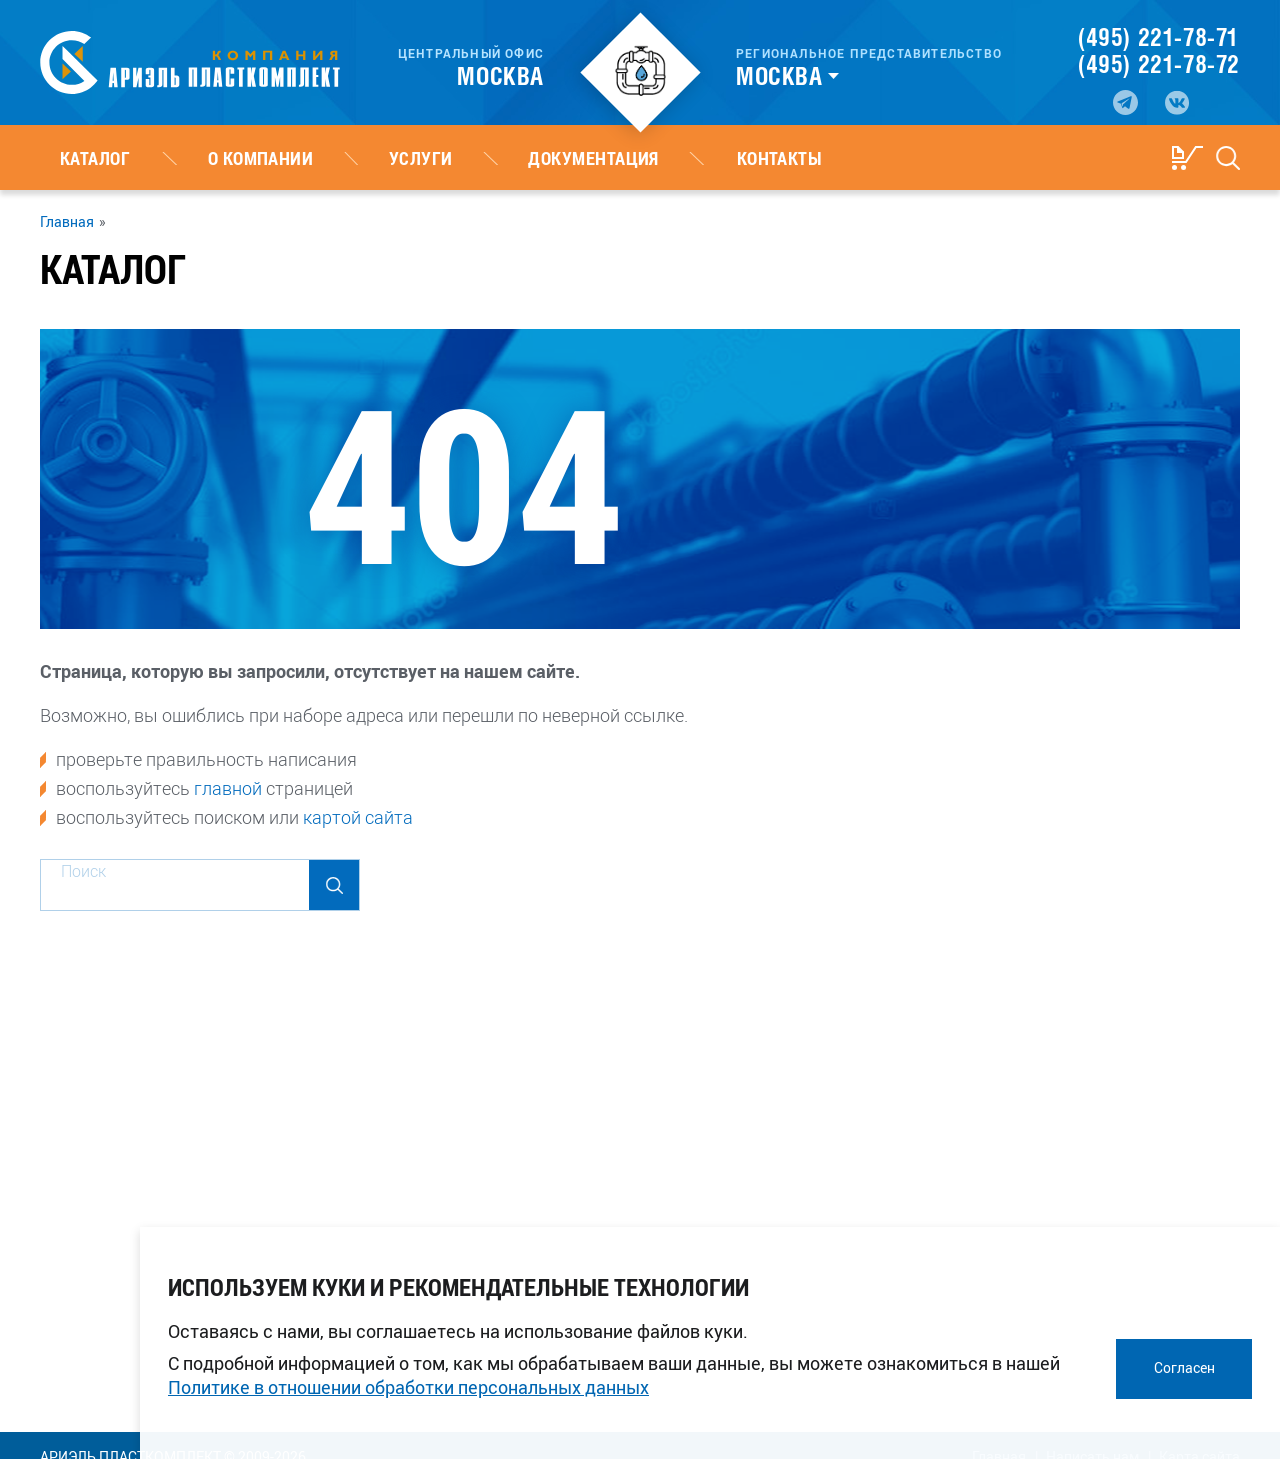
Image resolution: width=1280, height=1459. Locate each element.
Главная (67, 222)
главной (228, 788)
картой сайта (358, 817)
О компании (201, 158)
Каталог (75, 158)
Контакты (601, 158)
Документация (454, 158)
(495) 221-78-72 (1159, 64)
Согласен (1184, 1367)
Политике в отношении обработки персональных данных (408, 1387)
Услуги (322, 158)
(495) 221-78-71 (1158, 37)
